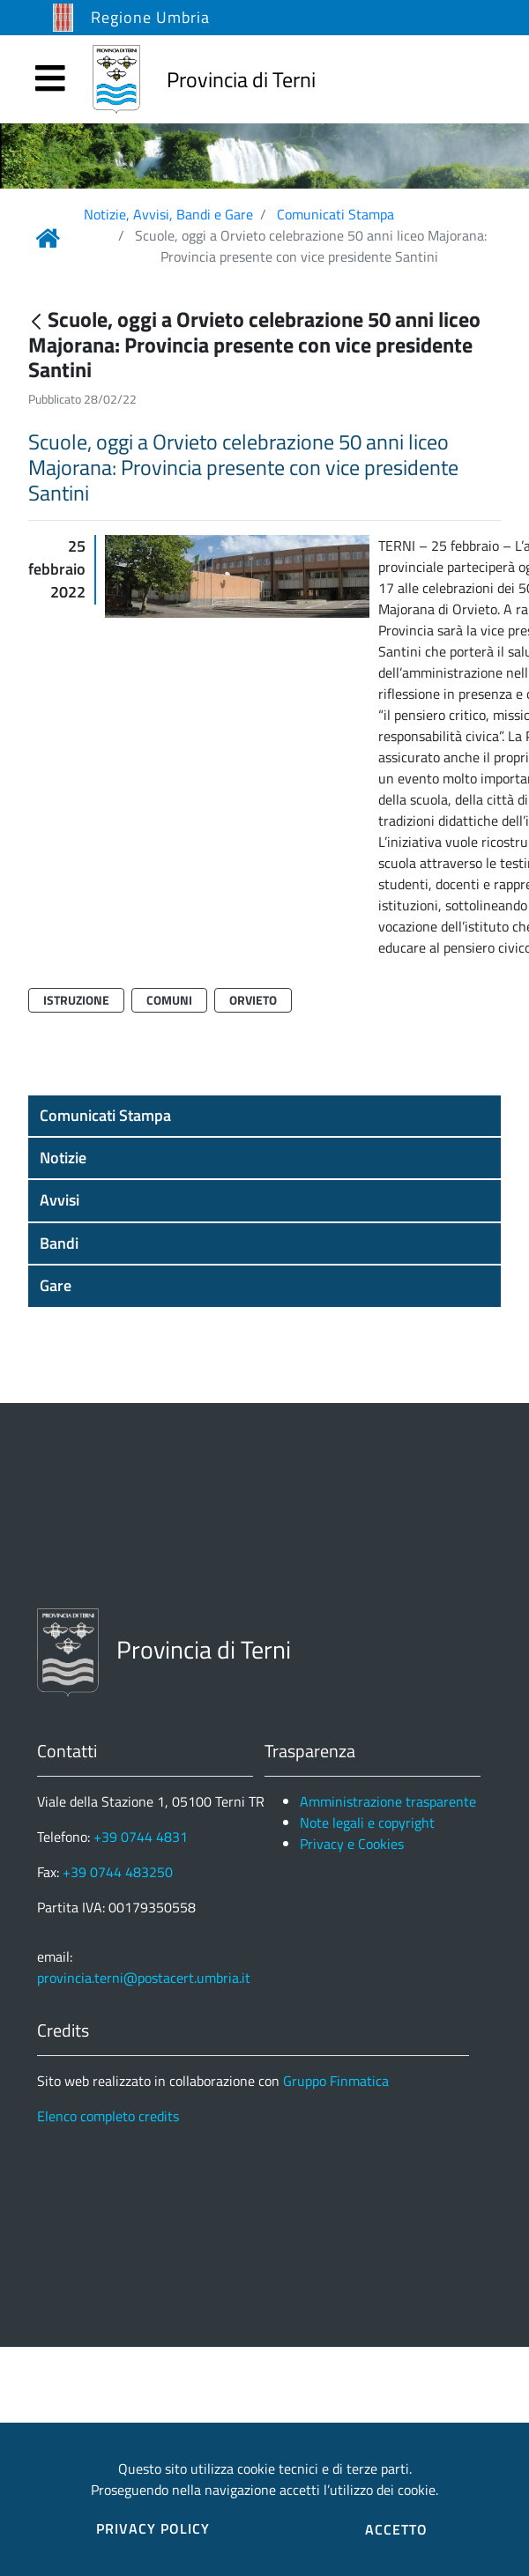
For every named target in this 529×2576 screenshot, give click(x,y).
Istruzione (76, 1000)
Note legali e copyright (367, 1822)
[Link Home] (47, 238)
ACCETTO (396, 2529)
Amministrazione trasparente (388, 1801)
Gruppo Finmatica (336, 2080)
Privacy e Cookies (352, 1843)
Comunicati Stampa (335, 214)
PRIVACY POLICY (153, 2528)
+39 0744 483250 (118, 1871)
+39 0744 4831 (140, 1836)
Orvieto (253, 1000)
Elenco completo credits (108, 2116)
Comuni (169, 1000)
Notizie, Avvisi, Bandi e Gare (168, 214)
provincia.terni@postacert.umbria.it (143, 1977)
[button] (264, 1116)
